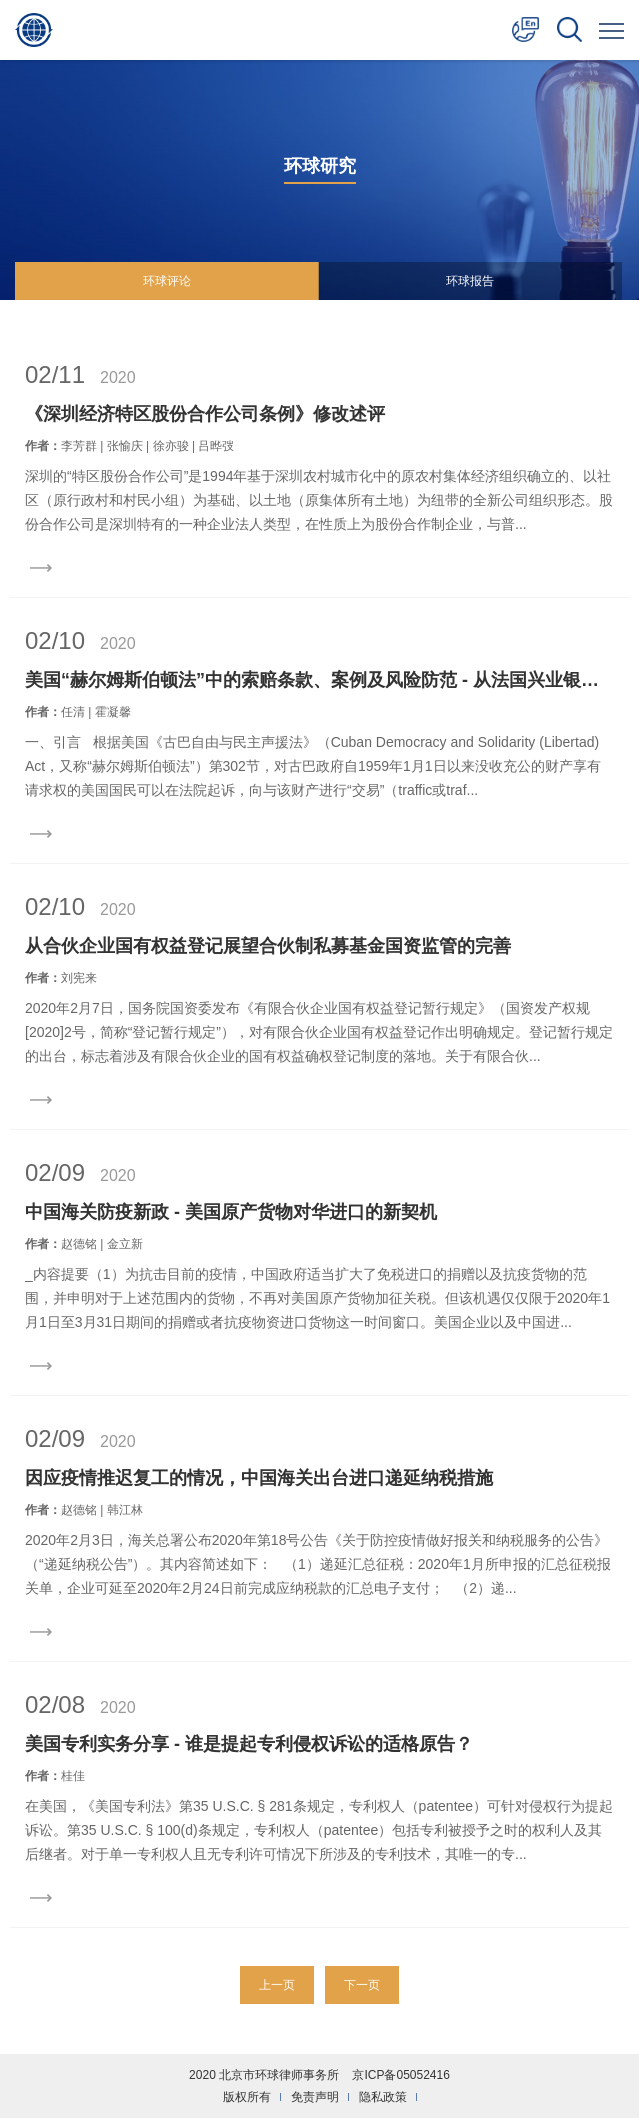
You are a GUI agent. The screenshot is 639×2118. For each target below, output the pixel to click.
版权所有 (247, 2097)
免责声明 (315, 2097)
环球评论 (167, 281)
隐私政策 (383, 2097)
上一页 (277, 1985)
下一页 (362, 1985)
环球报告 (470, 281)
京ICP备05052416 (400, 2075)
